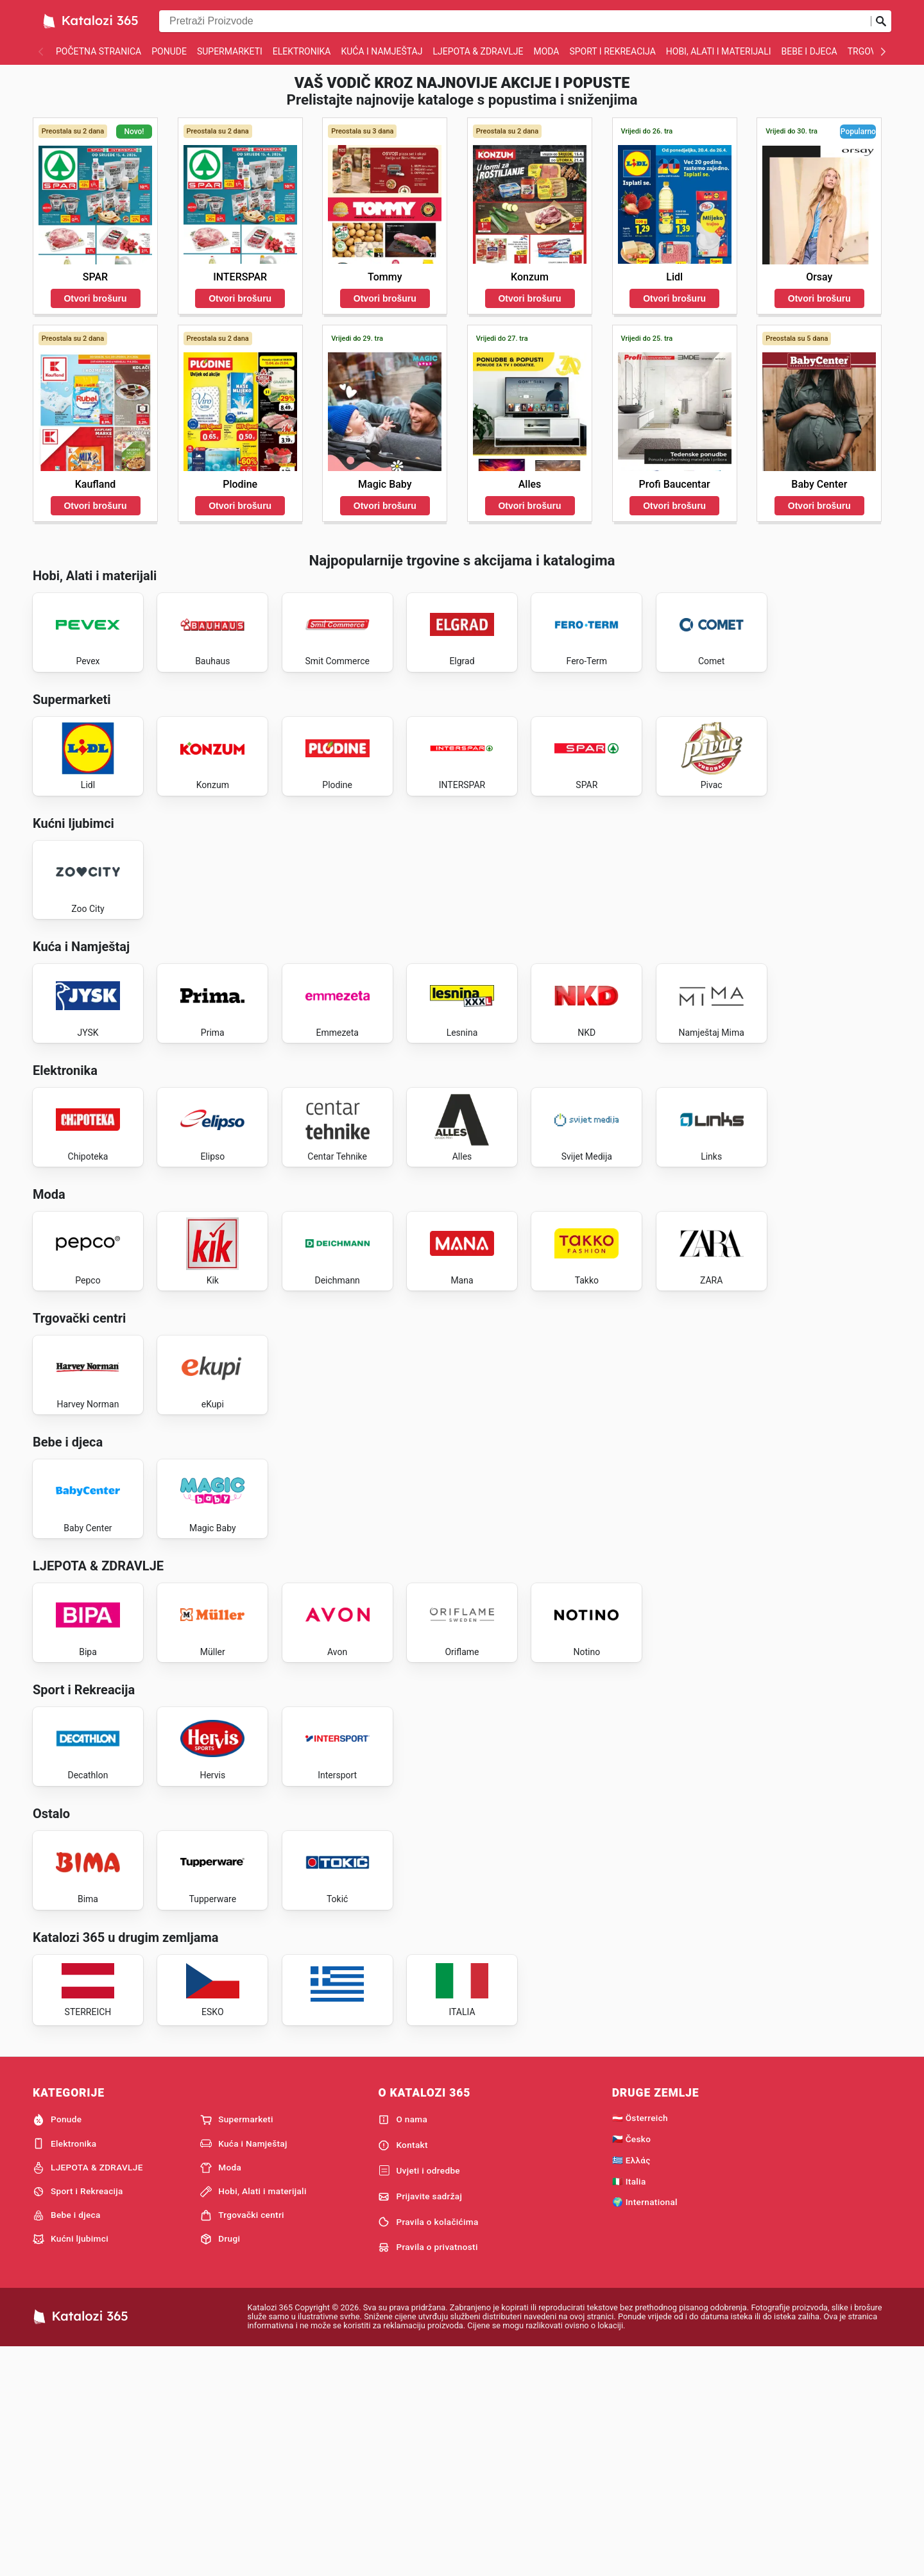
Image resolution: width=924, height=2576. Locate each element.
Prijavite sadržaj (420, 2423)
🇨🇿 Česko (631, 2365)
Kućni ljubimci (70, 2465)
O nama (402, 2346)
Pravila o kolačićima (428, 2449)
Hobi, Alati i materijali (718, 51)
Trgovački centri (242, 2442)
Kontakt (402, 2372)
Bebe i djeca (809, 51)
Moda (546, 51)
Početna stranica (98, 51)
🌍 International (645, 2429)
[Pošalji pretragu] (881, 21)
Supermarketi (229, 51)
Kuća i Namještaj (381, 51)
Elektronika (302, 51)
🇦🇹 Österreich (640, 2344)
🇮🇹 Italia (629, 2408)
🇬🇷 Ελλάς (631, 2387)
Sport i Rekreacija (612, 51)
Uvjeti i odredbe (419, 2397)
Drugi (220, 2465)
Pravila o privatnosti (427, 2474)
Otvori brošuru (95, 298)
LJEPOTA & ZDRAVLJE (477, 51)
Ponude (169, 51)
